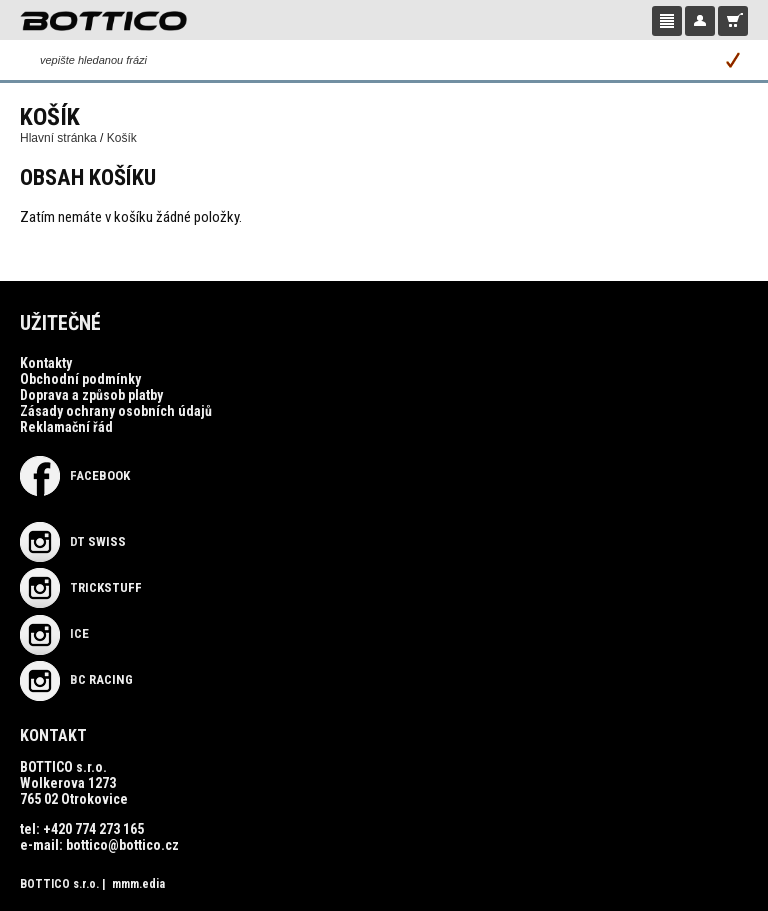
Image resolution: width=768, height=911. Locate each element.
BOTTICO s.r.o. (59, 884)
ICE (54, 633)
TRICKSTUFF (81, 587)
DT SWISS (73, 541)
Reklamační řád (66, 427)
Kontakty (46, 363)
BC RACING (76, 679)
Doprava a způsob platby (91, 395)
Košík (122, 138)
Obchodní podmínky (80, 379)
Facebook (75, 475)
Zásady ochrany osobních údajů (116, 411)
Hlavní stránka (58, 138)
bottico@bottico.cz (122, 845)
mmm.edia (138, 884)
